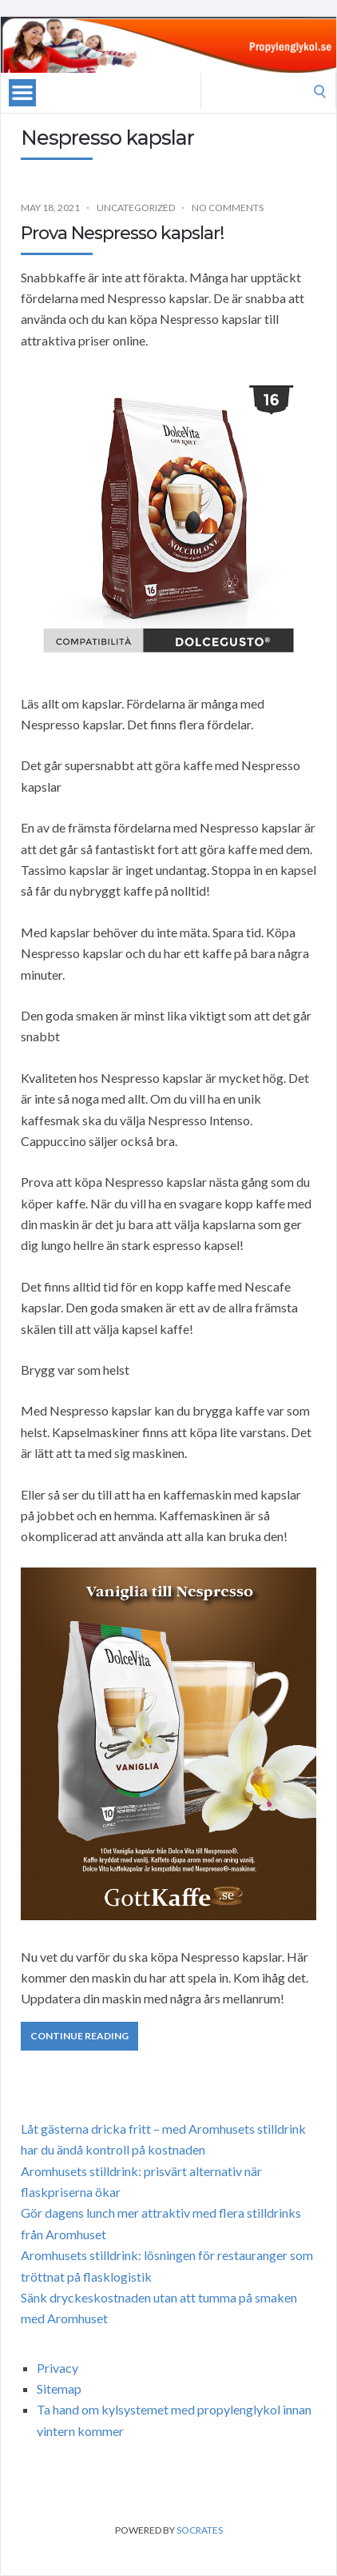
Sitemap (59, 2388)
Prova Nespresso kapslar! (122, 233)
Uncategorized (136, 208)
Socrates (199, 2530)
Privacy (57, 2367)
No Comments (228, 208)
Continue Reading (79, 2036)
